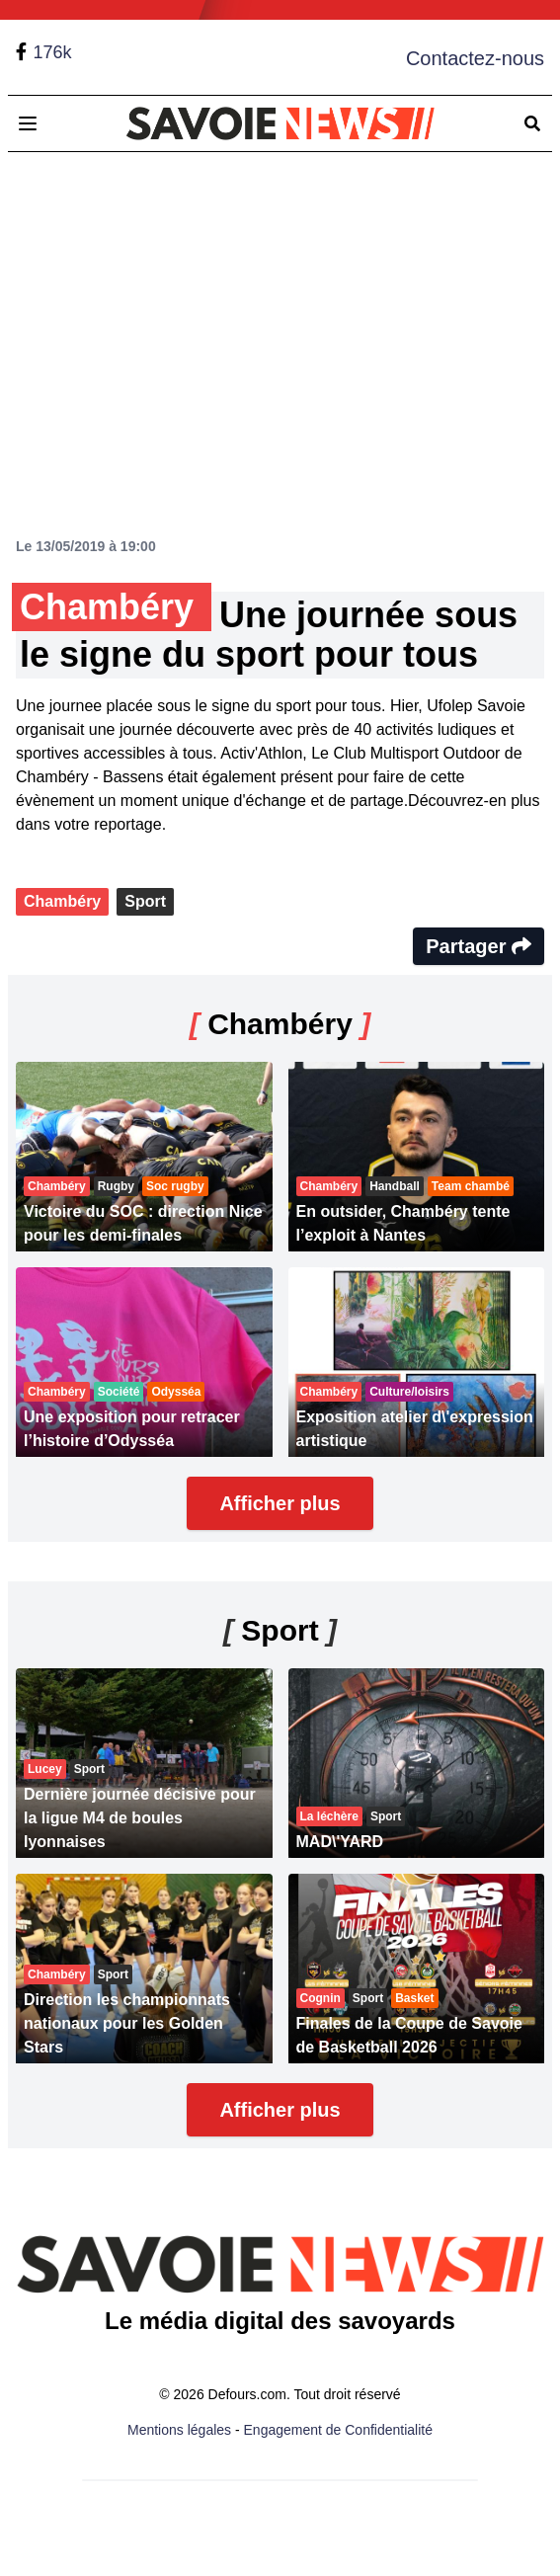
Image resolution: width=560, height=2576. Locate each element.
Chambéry (62, 901)
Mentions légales (179, 2430)
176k (52, 52)
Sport (145, 901)
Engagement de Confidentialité (338, 2430)
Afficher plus (279, 1503)
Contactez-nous (475, 58)
